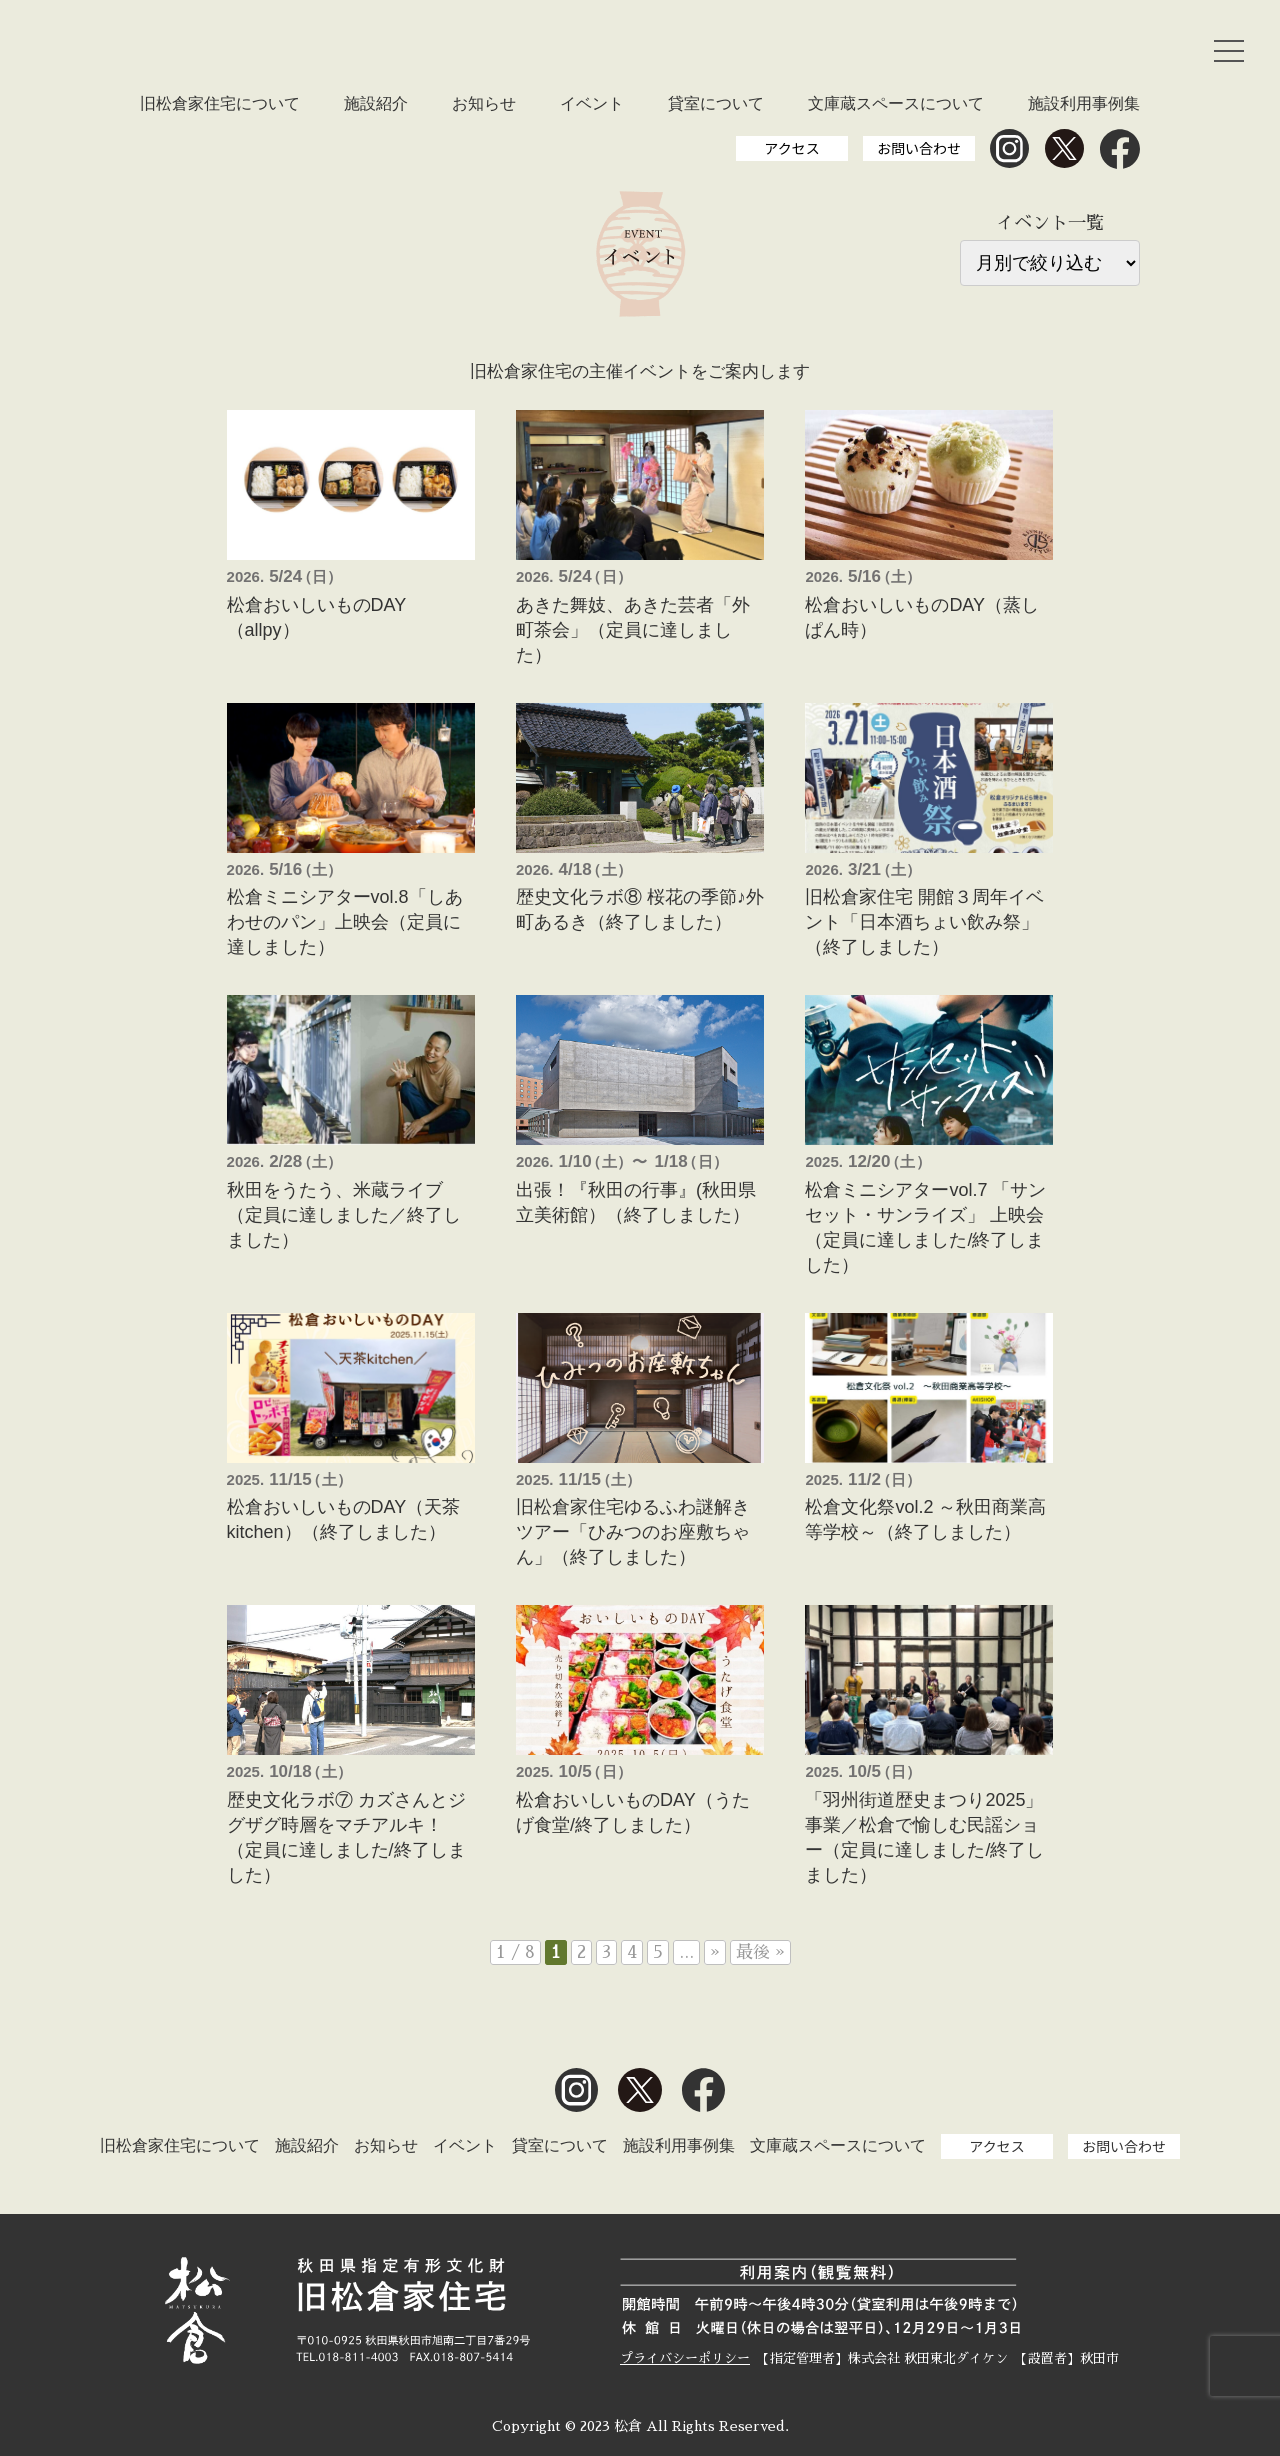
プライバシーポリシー (685, 2358)
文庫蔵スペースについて (896, 103)
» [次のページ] (715, 1952)
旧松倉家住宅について (220, 103)
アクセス (791, 148)
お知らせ (484, 103)
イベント (592, 103)
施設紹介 (376, 103)
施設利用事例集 (1084, 103)
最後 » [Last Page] (760, 1952)
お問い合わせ (919, 148)
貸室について (716, 103)
